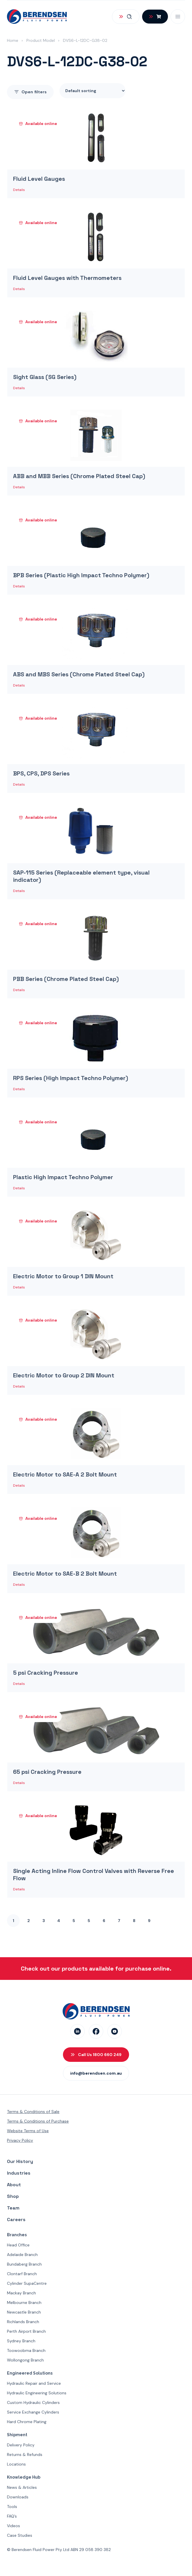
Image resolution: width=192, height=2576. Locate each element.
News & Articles (22, 2487)
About (14, 2185)
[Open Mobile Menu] (178, 16)
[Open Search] (126, 16)
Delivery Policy (21, 2445)
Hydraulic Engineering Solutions (36, 2393)
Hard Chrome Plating (26, 2421)
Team (13, 2208)
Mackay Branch (21, 2293)
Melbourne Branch (24, 2302)
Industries (18, 2173)
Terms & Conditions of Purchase (38, 2121)
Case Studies (19, 2535)
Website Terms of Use (28, 2130)
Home (12, 40)
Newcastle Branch (24, 2312)
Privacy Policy (20, 2140)
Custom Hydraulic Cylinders (33, 2402)
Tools (12, 2506)
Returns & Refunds (24, 2454)
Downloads (17, 2497)
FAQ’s (12, 2516)
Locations (16, 2464)
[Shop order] (92, 90)
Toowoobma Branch (26, 2350)
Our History (20, 2161)
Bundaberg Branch (24, 2264)
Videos (13, 2525)
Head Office (18, 2245)
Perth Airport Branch (26, 2331)
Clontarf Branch (22, 2273)
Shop (13, 2196)
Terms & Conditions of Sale (33, 2111)
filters (30, 92)
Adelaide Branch (22, 2254)
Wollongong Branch (25, 2360)
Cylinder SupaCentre (27, 2283)
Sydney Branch (21, 2340)
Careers (16, 2219)
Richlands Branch (23, 2321)
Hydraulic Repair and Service (34, 2383)
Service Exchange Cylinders (33, 2412)
